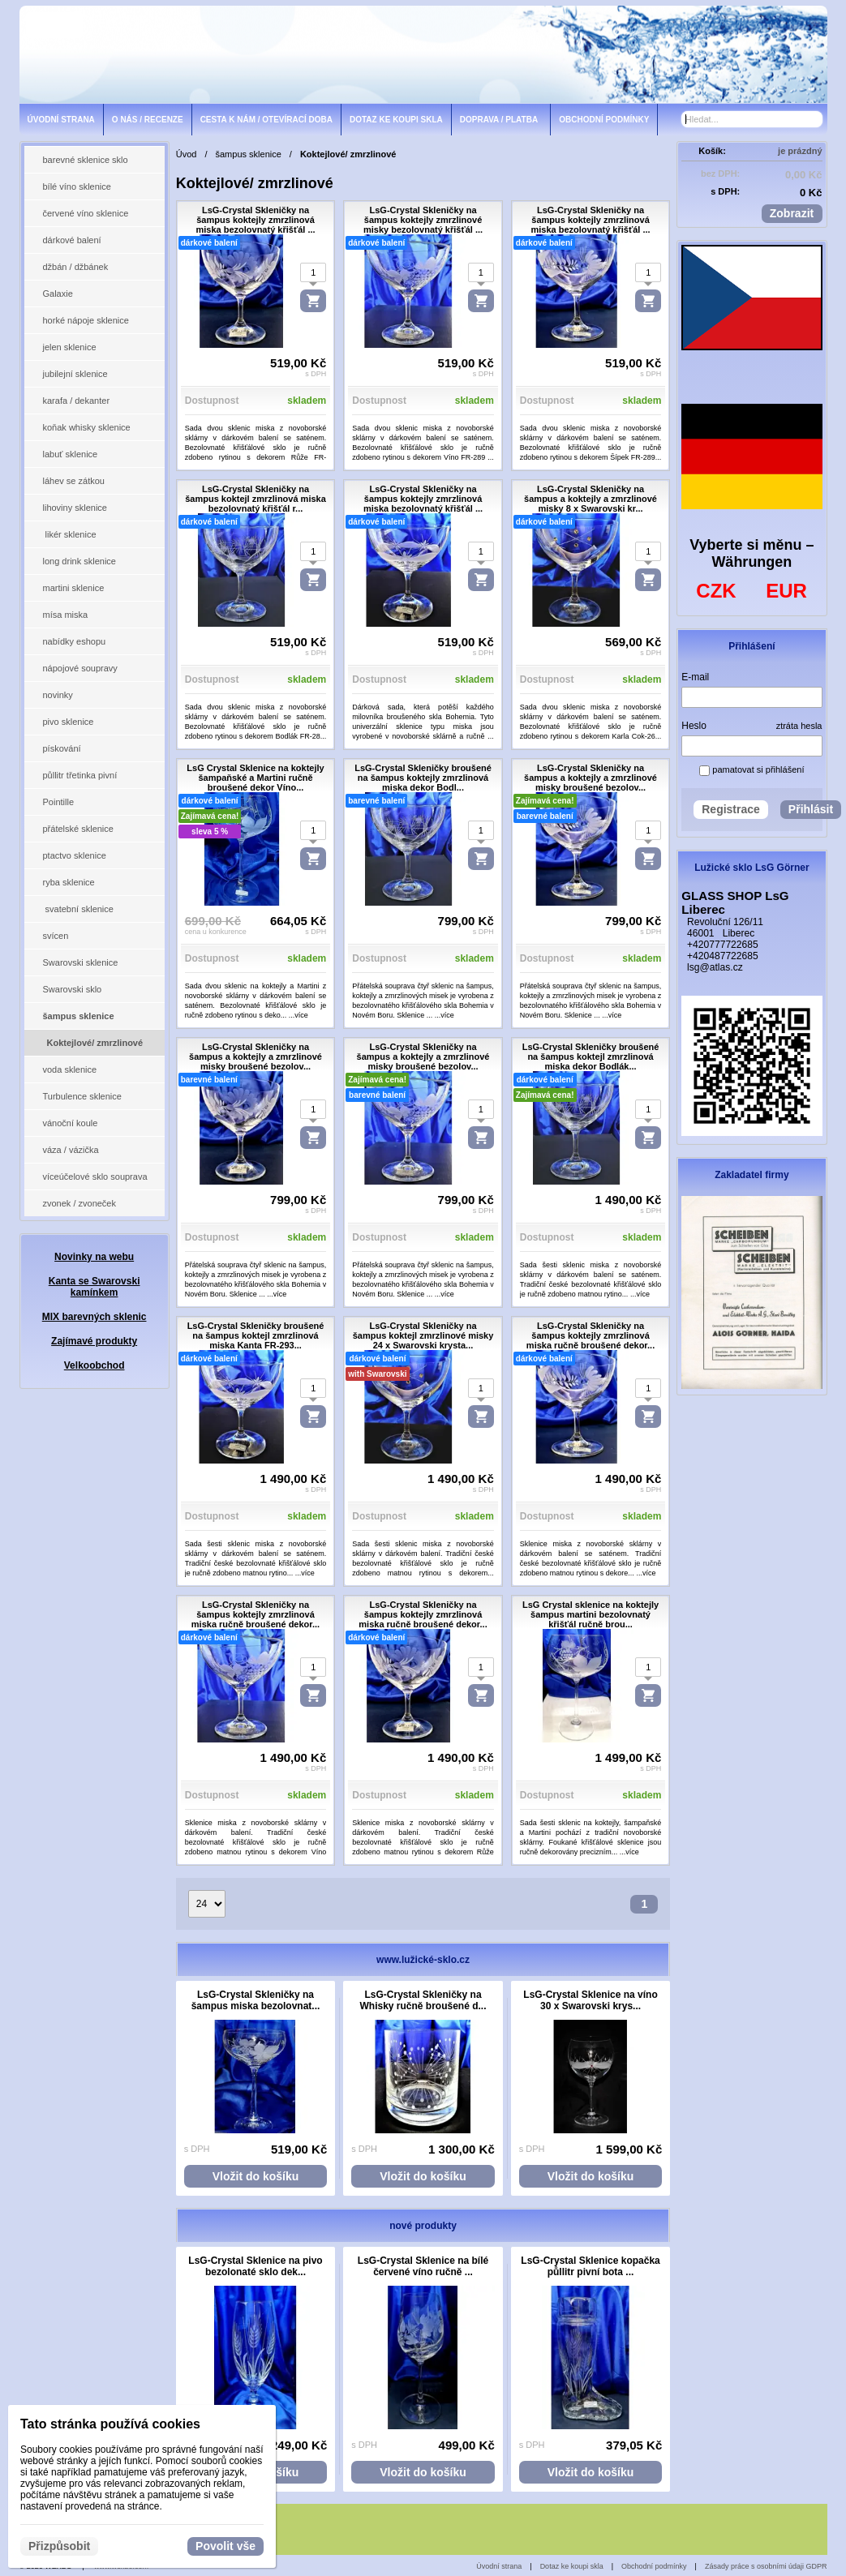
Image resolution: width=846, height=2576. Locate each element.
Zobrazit (792, 213)
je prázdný (800, 151)
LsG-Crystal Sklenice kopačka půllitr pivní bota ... (590, 2266)
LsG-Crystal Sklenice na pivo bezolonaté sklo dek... (255, 2266)
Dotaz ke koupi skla (571, 2566)
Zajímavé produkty (94, 1341)
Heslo (693, 725)
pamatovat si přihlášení (751, 769)
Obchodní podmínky (654, 2566)
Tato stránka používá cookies (110, 2424)
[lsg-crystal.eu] (423, 54)
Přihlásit (810, 809)
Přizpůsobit (59, 2546)
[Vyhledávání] (751, 119)
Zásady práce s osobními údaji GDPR (766, 2566)
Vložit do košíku (256, 2176)
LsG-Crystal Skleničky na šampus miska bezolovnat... (255, 2000)
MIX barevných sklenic (94, 1316)
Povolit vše (225, 2546)
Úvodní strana (499, 2566)
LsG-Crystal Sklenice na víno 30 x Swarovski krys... (590, 2000)
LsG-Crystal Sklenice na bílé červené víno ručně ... (423, 2266)
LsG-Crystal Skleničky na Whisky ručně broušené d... (423, 2000)
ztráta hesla (799, 726)
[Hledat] (812, 119)
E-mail (695, 677)
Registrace (731, 809)
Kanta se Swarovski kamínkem (94, 1286)
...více (298, 1015)
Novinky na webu (94, 1256)
